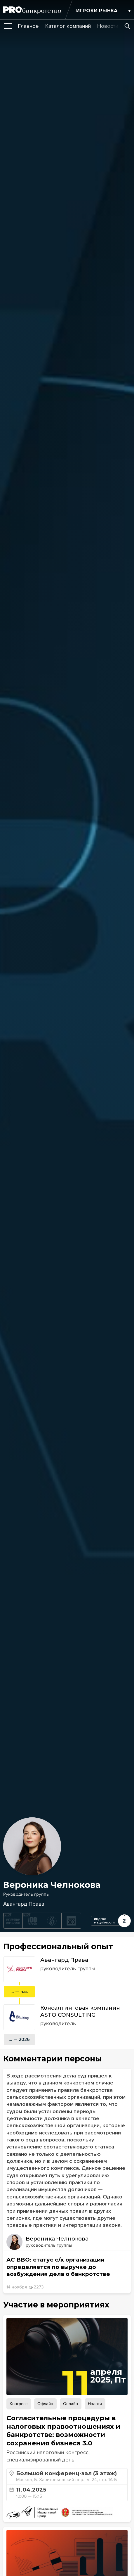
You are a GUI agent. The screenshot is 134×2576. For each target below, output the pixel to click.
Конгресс (18, 2403)
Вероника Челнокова (57, 2238)
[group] (28, 26)
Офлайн (45, 2403)
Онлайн (70, 2403)
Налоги (95, 2403)
